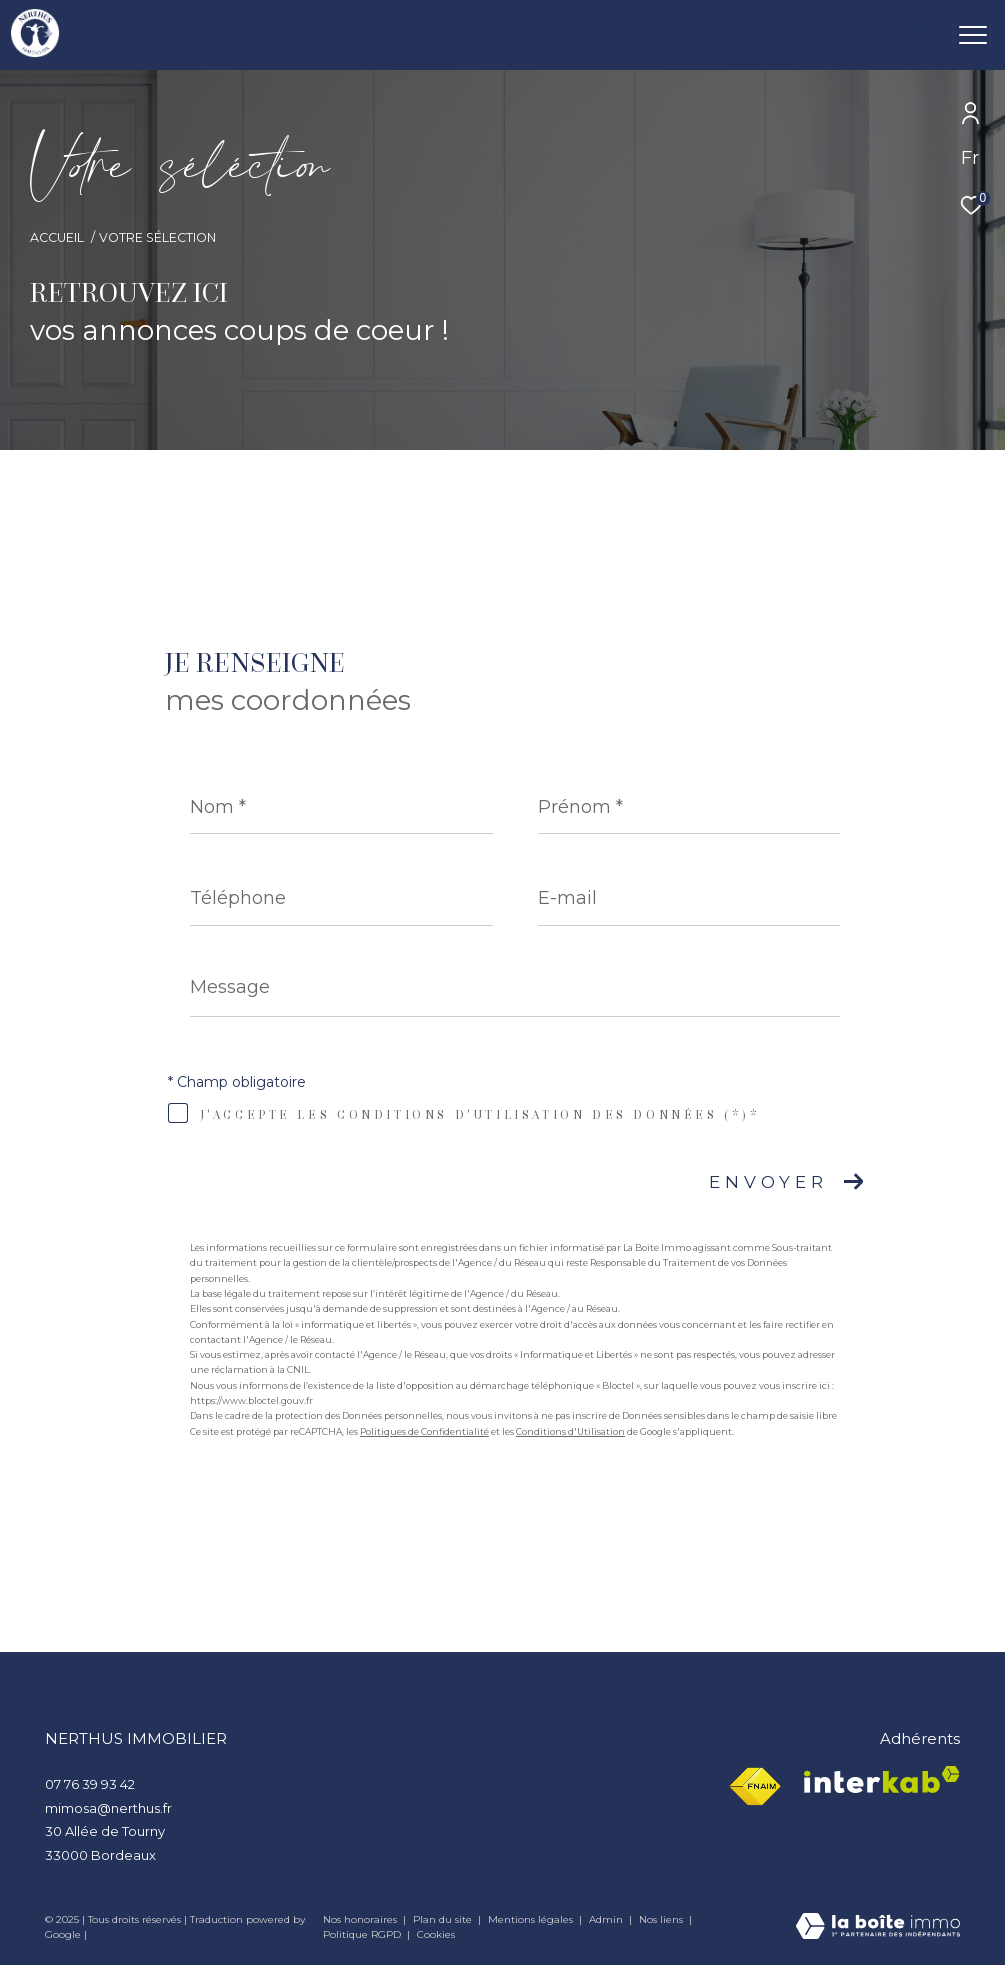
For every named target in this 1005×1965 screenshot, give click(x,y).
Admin (607, 1919)
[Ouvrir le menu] (973, 35)
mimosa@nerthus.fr (108, 1808)
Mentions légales (532, 1919)
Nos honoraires (361, 1919)
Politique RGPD (362, 1934)
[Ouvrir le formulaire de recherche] (864, 35)
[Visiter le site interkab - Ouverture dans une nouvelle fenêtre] (882, 1779)
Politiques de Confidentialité (424, 1431)
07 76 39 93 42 (90, 1784)
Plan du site (444, 1919)
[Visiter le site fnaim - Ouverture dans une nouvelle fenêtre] (754, 1787)
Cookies (436, 1935)
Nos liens (662, 1919)
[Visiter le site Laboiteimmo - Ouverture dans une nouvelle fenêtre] (878, 1927)
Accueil (57, 237)
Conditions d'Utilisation (570, 1431)
